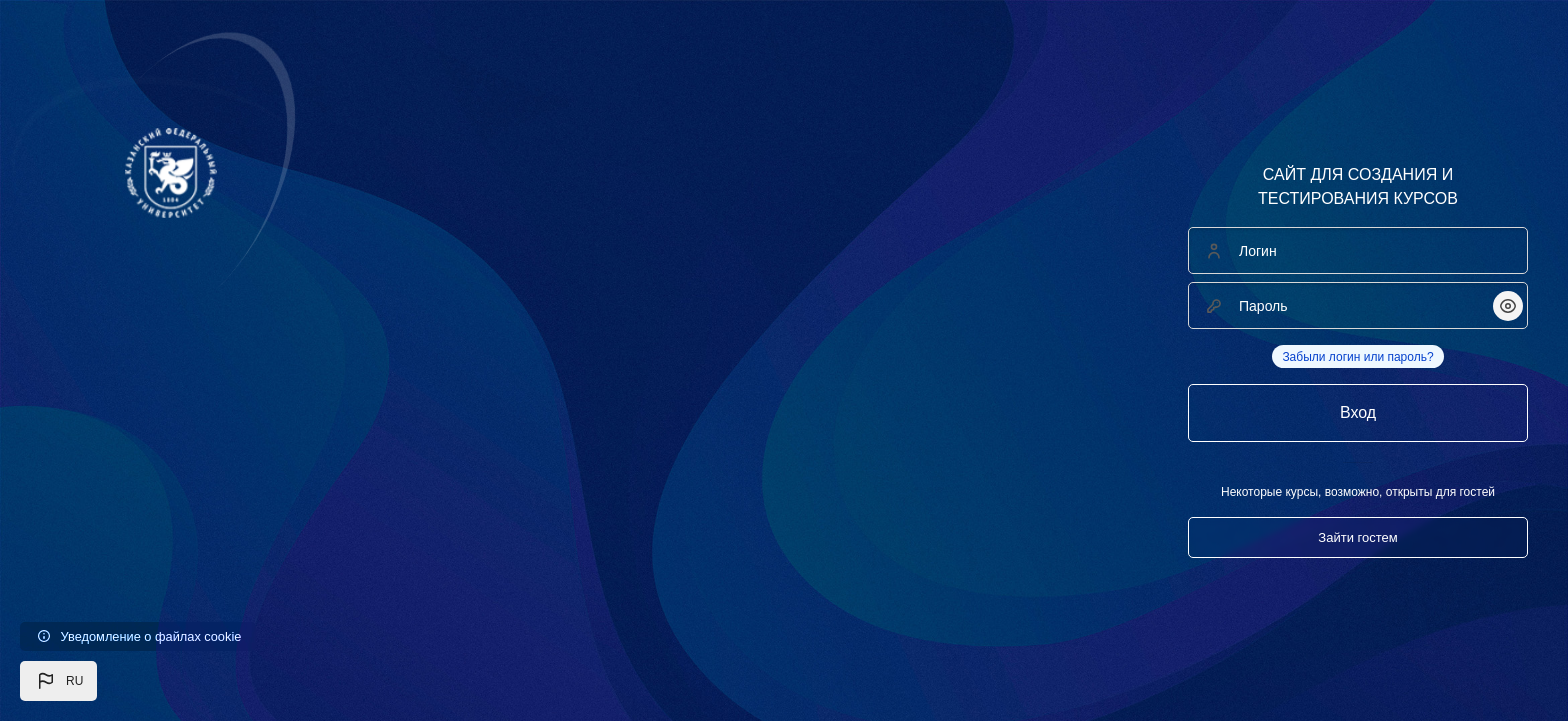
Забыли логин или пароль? (1357, 357)
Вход (1358, 412)
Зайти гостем (1357, 537)
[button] (58, 681)
